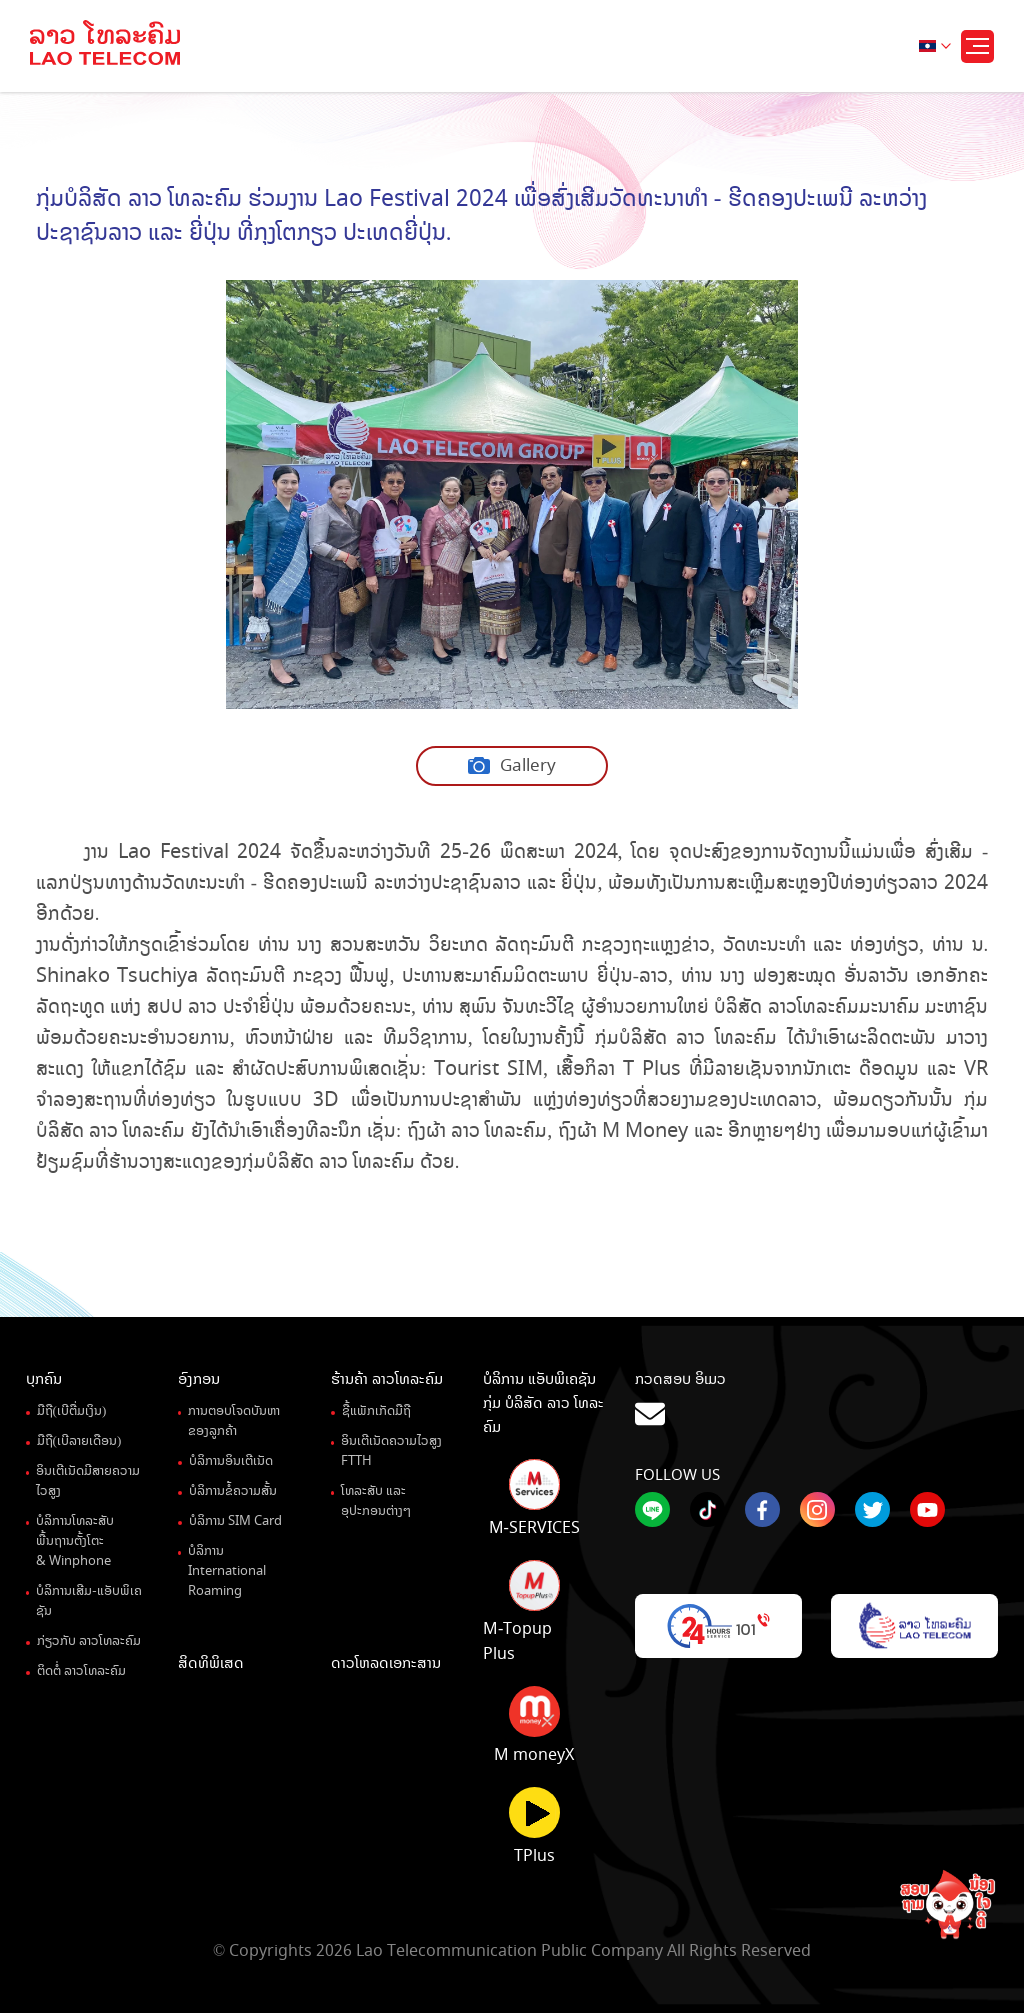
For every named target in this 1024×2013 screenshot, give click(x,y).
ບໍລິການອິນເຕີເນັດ (231, 1461)
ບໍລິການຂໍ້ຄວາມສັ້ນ (233, 1491)
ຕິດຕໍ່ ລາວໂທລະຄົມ (81, 1671)
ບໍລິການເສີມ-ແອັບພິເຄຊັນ (88, 1601)
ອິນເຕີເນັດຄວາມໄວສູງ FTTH (391, 1451)
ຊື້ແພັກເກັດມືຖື (376, 1411)
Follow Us (677, 1475)
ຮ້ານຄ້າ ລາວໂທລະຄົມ (387, 1379)
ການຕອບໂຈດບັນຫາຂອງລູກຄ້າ (234, 1421)
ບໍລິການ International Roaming (227, 1571)
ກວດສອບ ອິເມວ (816, 1400)
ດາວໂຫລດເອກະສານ (386, 1663)
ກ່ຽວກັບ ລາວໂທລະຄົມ (89, 1641)
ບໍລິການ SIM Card (235, 1521)
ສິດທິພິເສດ (211, 1663)
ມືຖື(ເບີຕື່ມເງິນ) (72, 1411)
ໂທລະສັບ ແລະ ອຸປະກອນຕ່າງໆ (376, 1501)
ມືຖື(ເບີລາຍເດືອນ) (79, 1441)
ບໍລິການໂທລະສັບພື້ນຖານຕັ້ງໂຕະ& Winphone (75, 1541)
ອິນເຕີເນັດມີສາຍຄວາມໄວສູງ (88, 1481)
